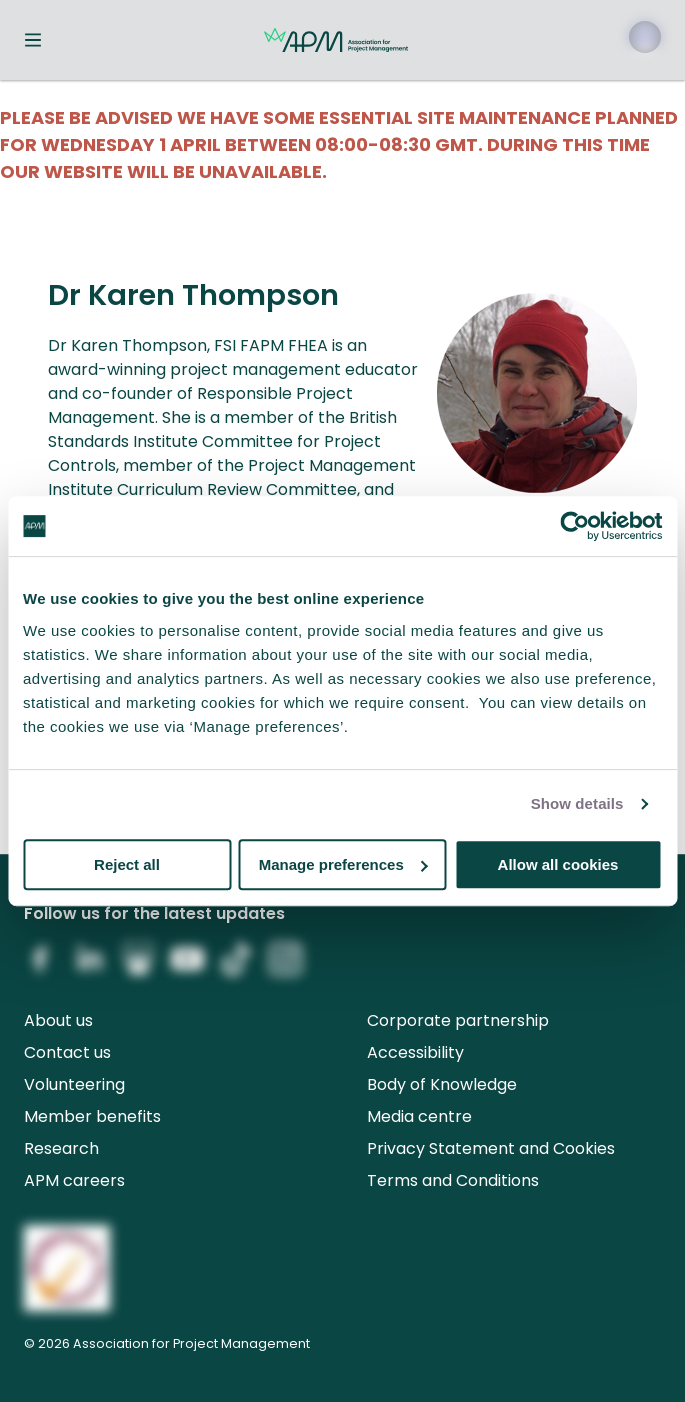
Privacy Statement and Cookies (491, 1148)
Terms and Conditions (453, 1180)
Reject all (127, 864)
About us (58, 1020)
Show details (577, 803)
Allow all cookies (558, 864)
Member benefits (92, 1116)
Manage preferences (343, 864)
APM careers (74, 1180)
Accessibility (415, 1052)
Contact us (67, 1052)
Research (61, 1148)
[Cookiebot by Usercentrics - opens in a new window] (574, 526)
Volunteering (74, 1084)
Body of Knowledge (442, 1084)
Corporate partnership (458, 1020)
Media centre (419, 1116)
